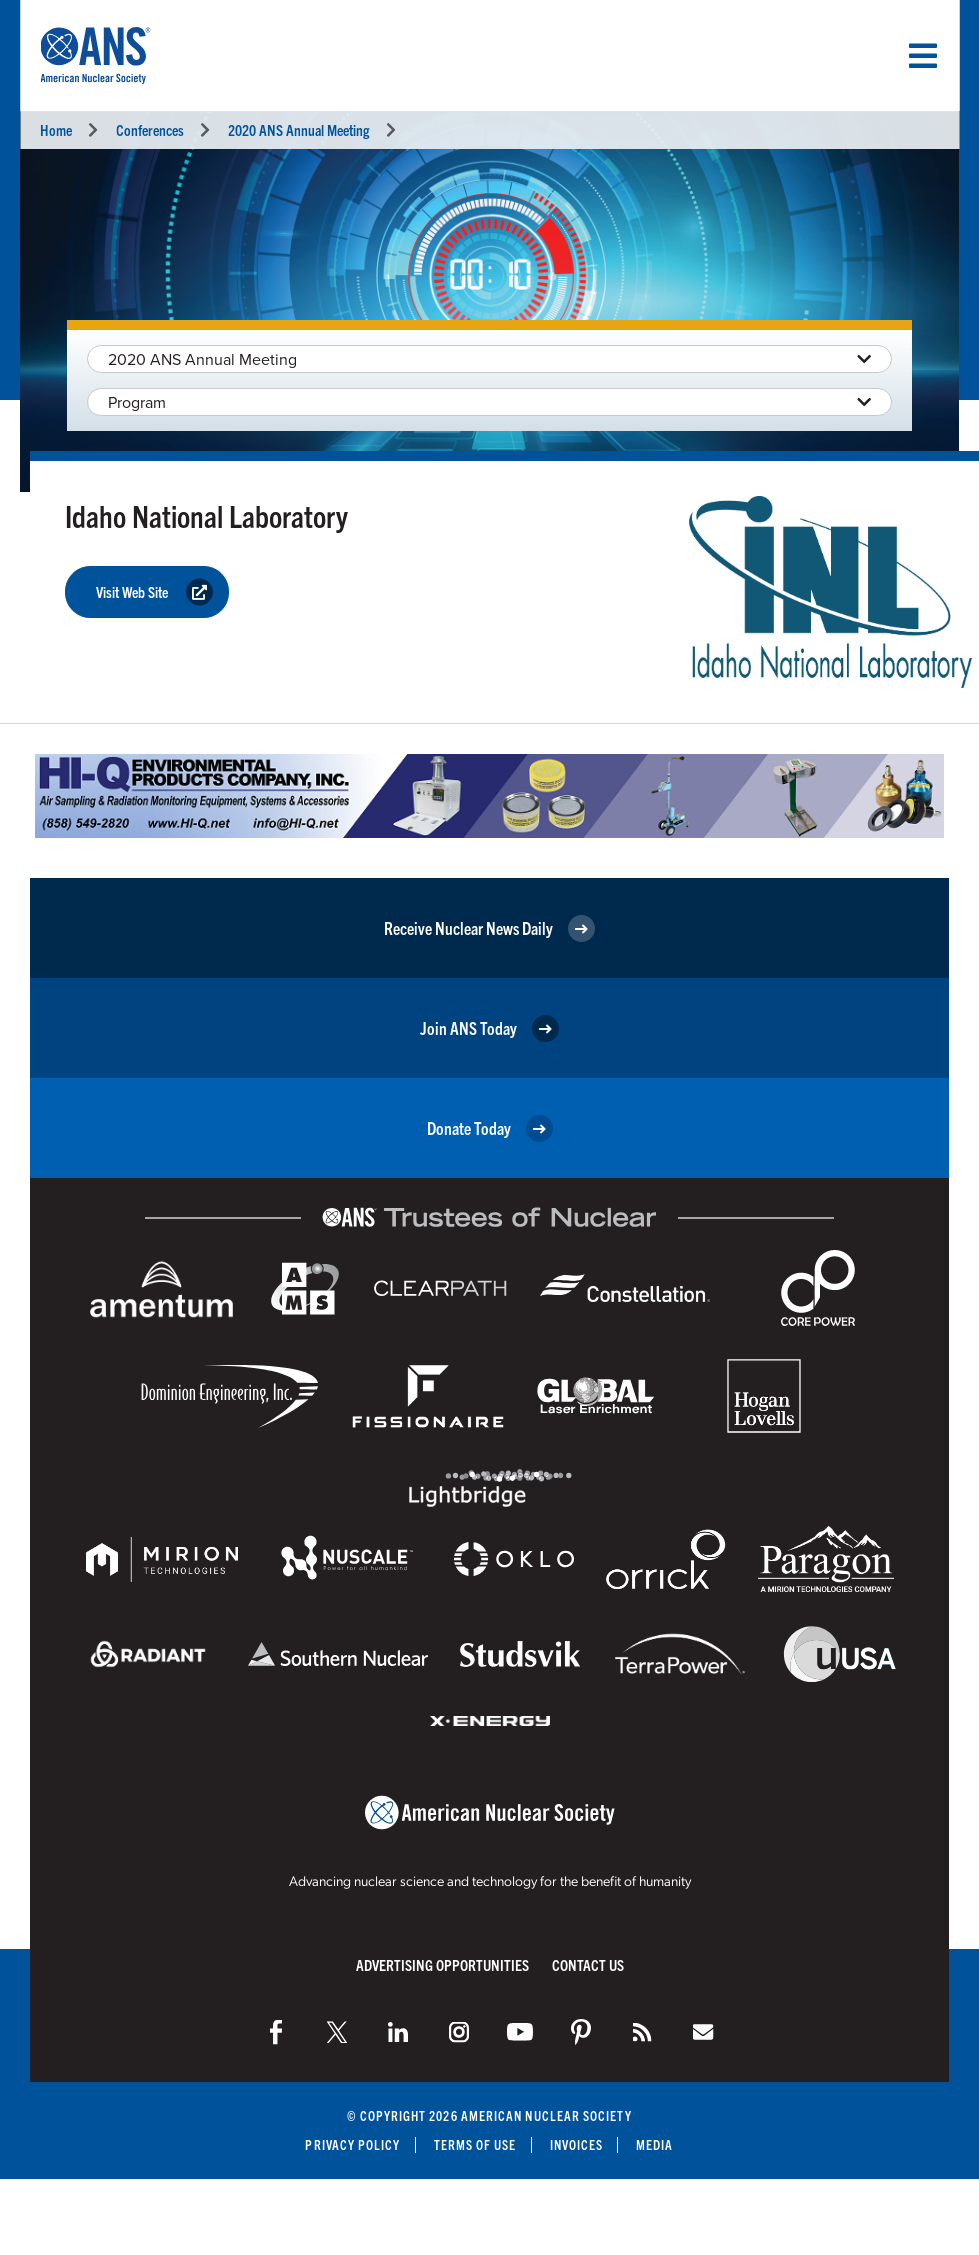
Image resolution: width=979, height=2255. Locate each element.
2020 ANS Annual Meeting (298, 129)
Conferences (150, 129)
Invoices (577, 2144)
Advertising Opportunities (442, 1964)
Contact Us (588, 1964)
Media (654, 2144)
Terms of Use (475, 2144)
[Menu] (923, 56)
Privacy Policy (352, 2144)
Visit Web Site (154, 592)
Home (56, 129)
